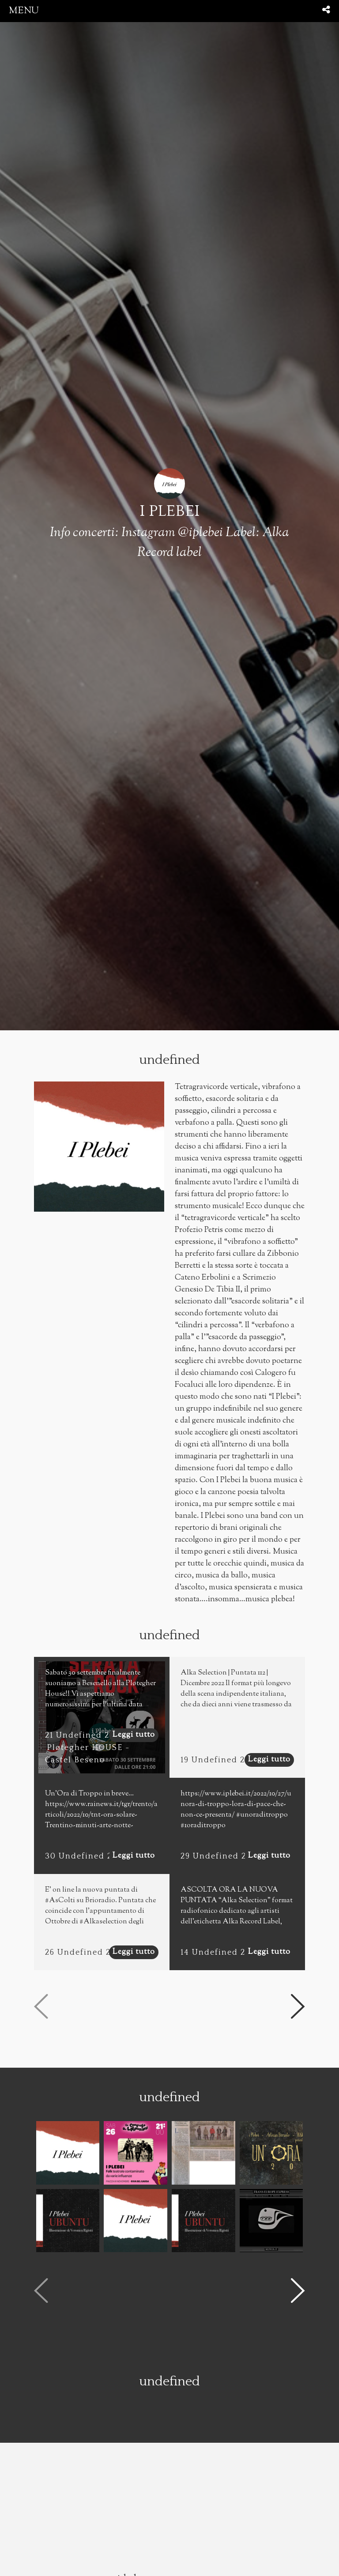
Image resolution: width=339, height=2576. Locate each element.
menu (24, 11)
